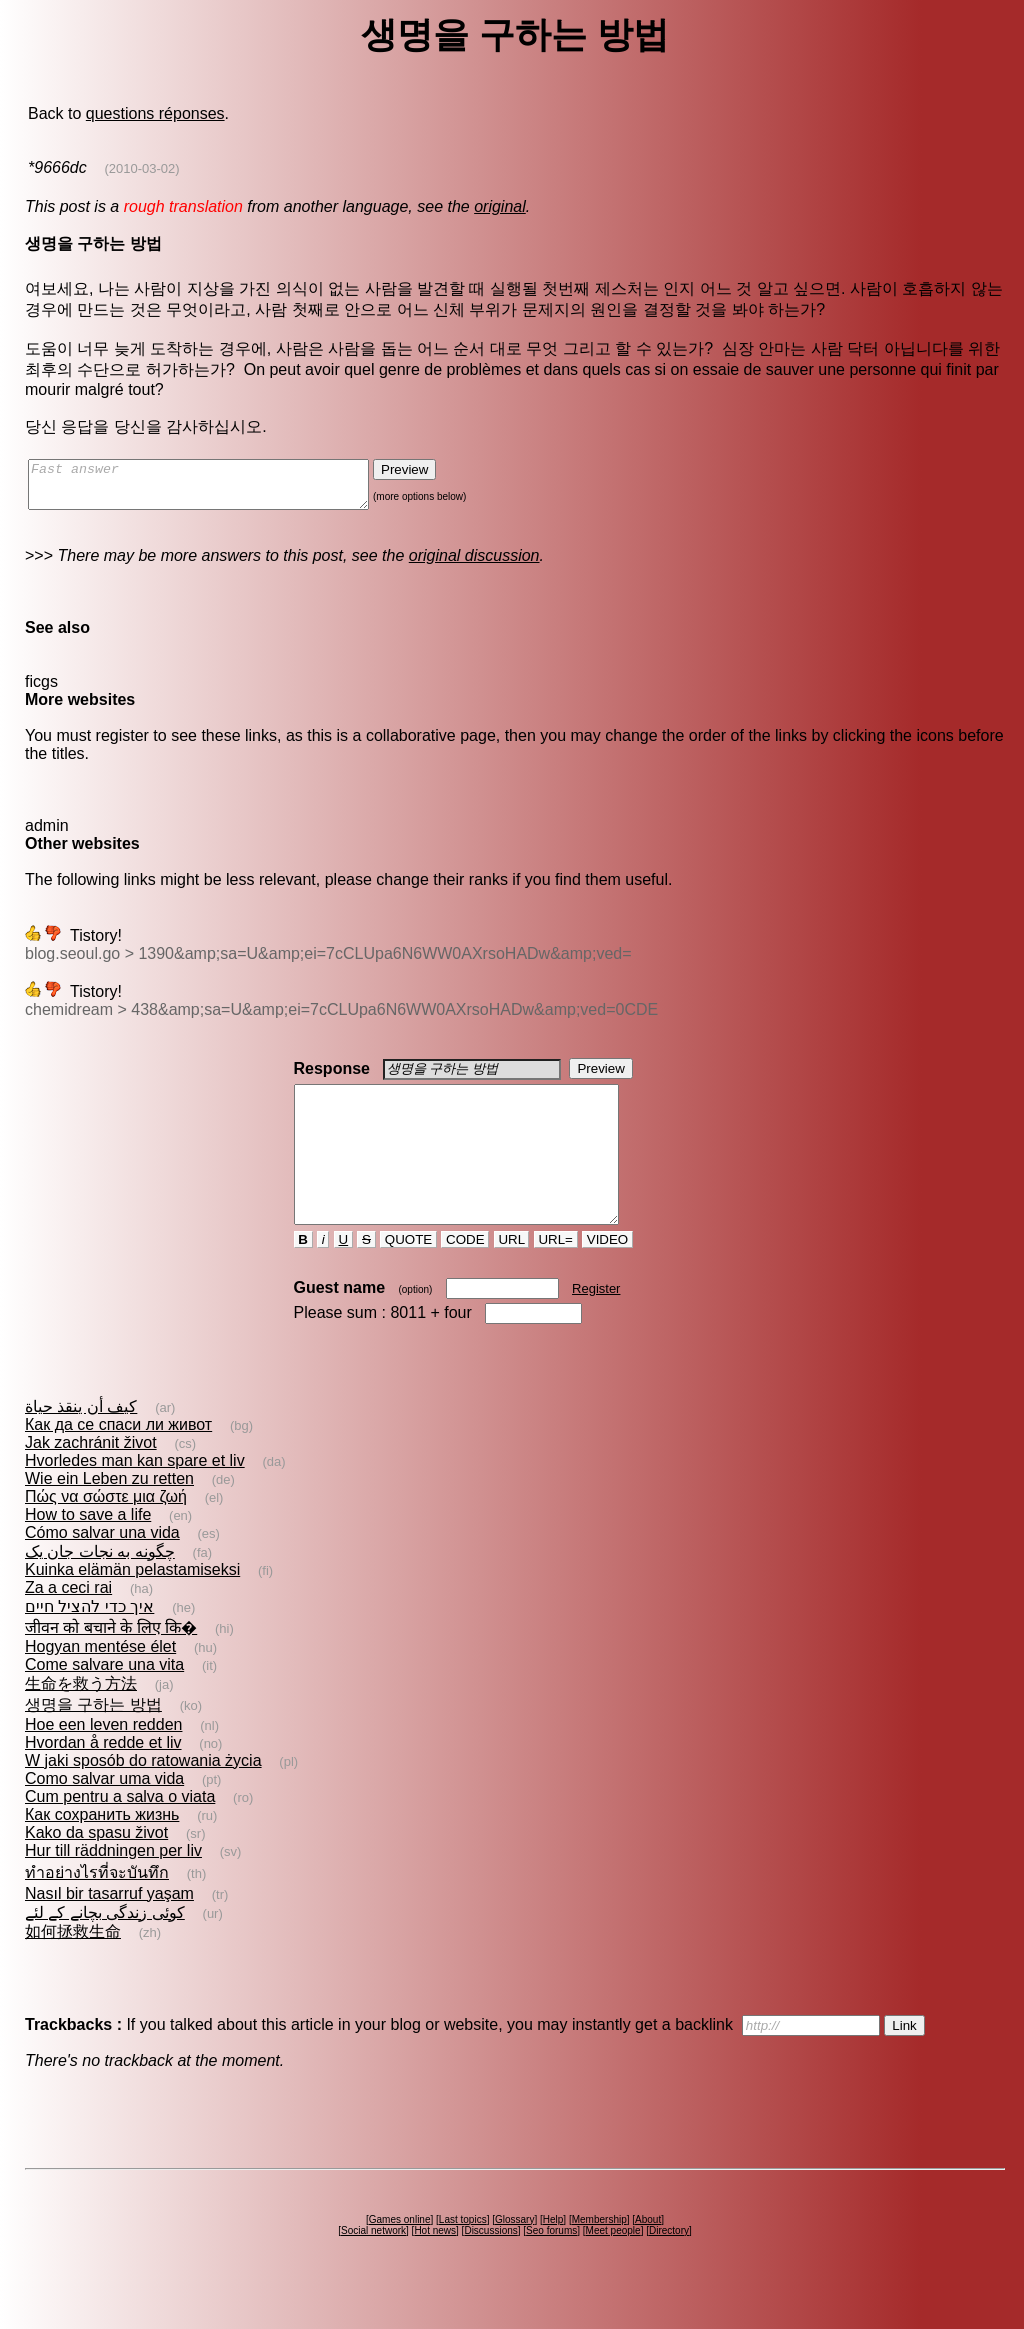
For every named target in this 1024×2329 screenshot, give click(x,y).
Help (553, 2255)
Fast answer (218, 489)
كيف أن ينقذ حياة (81, 1442)
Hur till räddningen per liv (113, 1886)
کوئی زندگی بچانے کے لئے (105, 1948)
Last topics (463, 2255)
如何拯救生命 (73, 1967)
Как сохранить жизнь (102, 1850)
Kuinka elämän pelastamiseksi (132, 1605)
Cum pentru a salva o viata (120, 1832)
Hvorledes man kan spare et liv (135, 1496)
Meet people (613, 2266)
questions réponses (155, 113)
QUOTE (408, 1275)
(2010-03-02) (142, 168)
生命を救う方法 (81, 1719)
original (500, 206)
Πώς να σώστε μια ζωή (106, 1532)
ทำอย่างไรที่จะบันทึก (97, 1908)
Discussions (490, 2266)
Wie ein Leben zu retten (109, 1514)
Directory (669, 2266)
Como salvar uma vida (104, 1814)
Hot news (435, 2266)
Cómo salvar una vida (102, 1568)
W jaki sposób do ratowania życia (143, 1796)
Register (596, 1324)
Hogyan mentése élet (100, 1682)
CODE (465, 1275)
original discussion (474, 564)
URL (512, 1275)
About (648, 2255)
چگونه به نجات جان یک (100, 1587)
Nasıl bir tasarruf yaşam (109, 1929)
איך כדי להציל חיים (89, 1642)
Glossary (514, 2255)
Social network (373, 2266)
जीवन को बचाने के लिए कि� (111, 1663)
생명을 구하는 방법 (93, 1740)
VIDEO (607, 1275)
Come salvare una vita (104, 1700)
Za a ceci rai (68, 1623)
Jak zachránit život (91, 1478)
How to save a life (88, 1550)
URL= (556, 1275)
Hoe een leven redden (103, 1760)
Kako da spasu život (96, 1868)
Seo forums (551, 2266)
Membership (599, 2255)
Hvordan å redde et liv (103, 1778)
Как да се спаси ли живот (118, 1460)
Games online (400, 2255)
